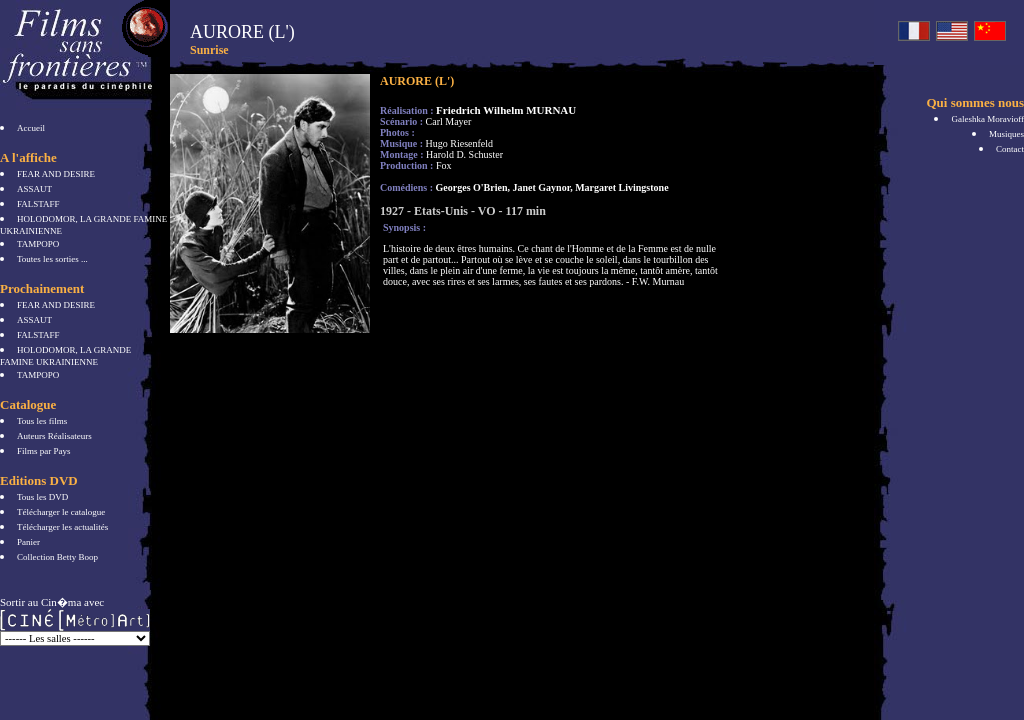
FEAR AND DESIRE (56, 174)
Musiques (1006, 134)
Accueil (31, 128)
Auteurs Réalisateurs (54, 436)
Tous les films (42, 421)
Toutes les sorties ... (52, 259)
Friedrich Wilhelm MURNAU (506, 110)
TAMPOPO (38, 244)
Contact (1010, 149)
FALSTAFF (38, 204)
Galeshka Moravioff (987, 119)
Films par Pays (44, 451)
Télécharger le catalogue (61, 512)
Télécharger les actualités (62, 527)
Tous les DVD (42, 497)
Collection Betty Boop (57, 557)
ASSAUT (34, 189)
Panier (28, 542)
